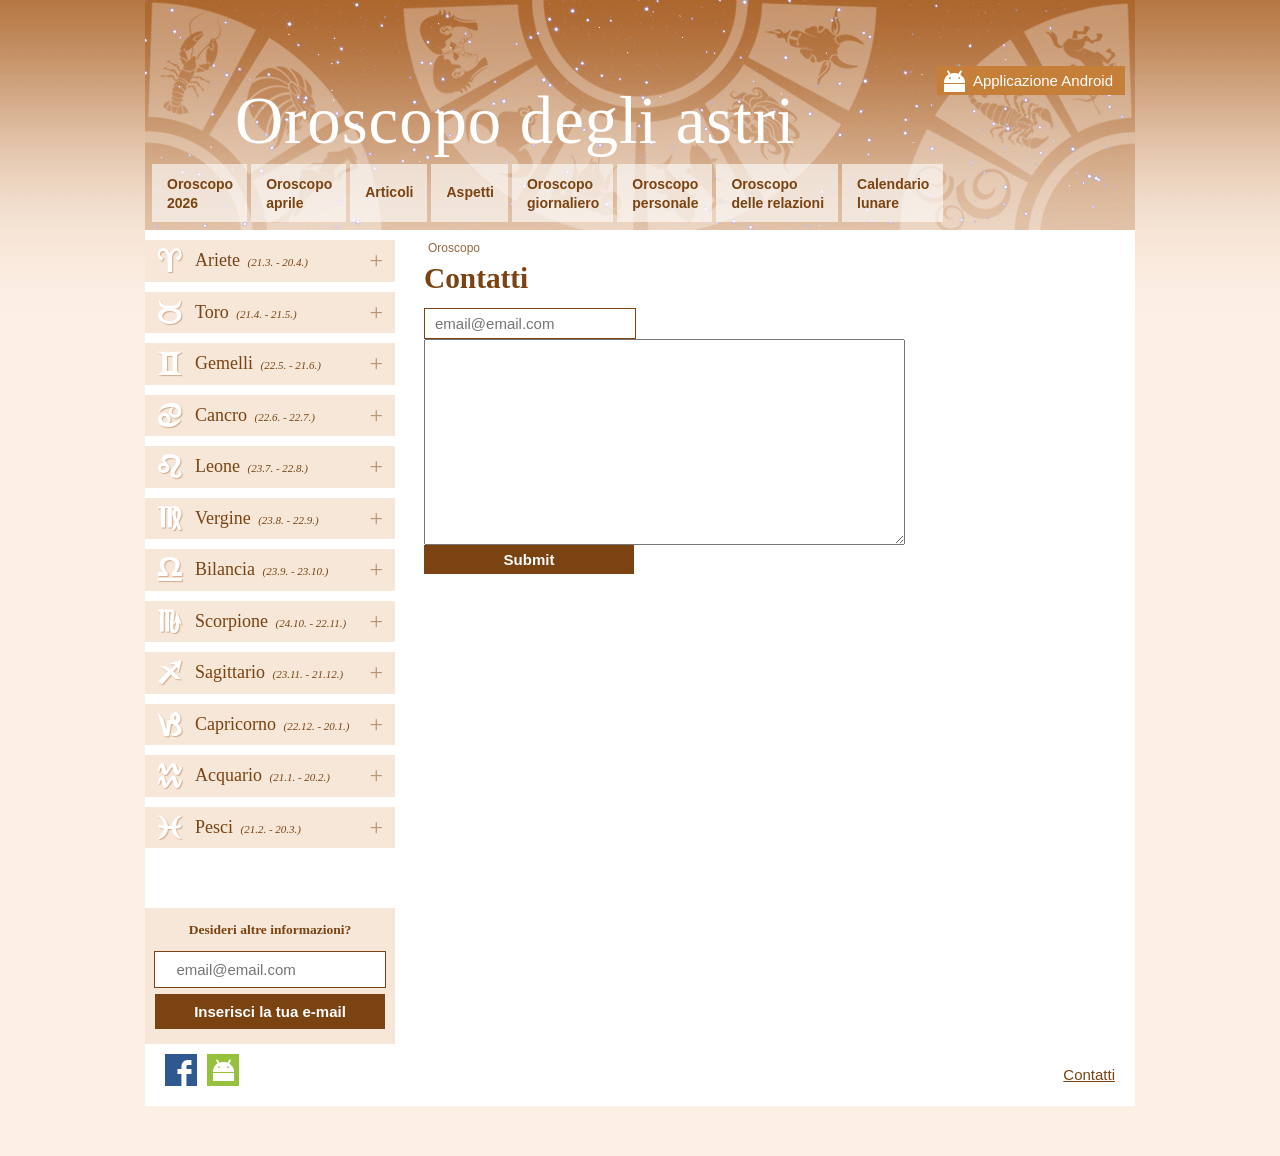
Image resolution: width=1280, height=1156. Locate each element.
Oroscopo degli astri (515, 121)
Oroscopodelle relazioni (777, 193)
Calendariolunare (893, 193)
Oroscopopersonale (665, 193)
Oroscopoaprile (299, 193)
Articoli (389, 192)
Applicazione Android (1043, 80)
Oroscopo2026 (200, 193)
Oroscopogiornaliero (563, 193)
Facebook (181, 1070)
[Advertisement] (592, 714)
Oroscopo (454, 248)
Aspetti (469, 192)
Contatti (1089, 1074)
